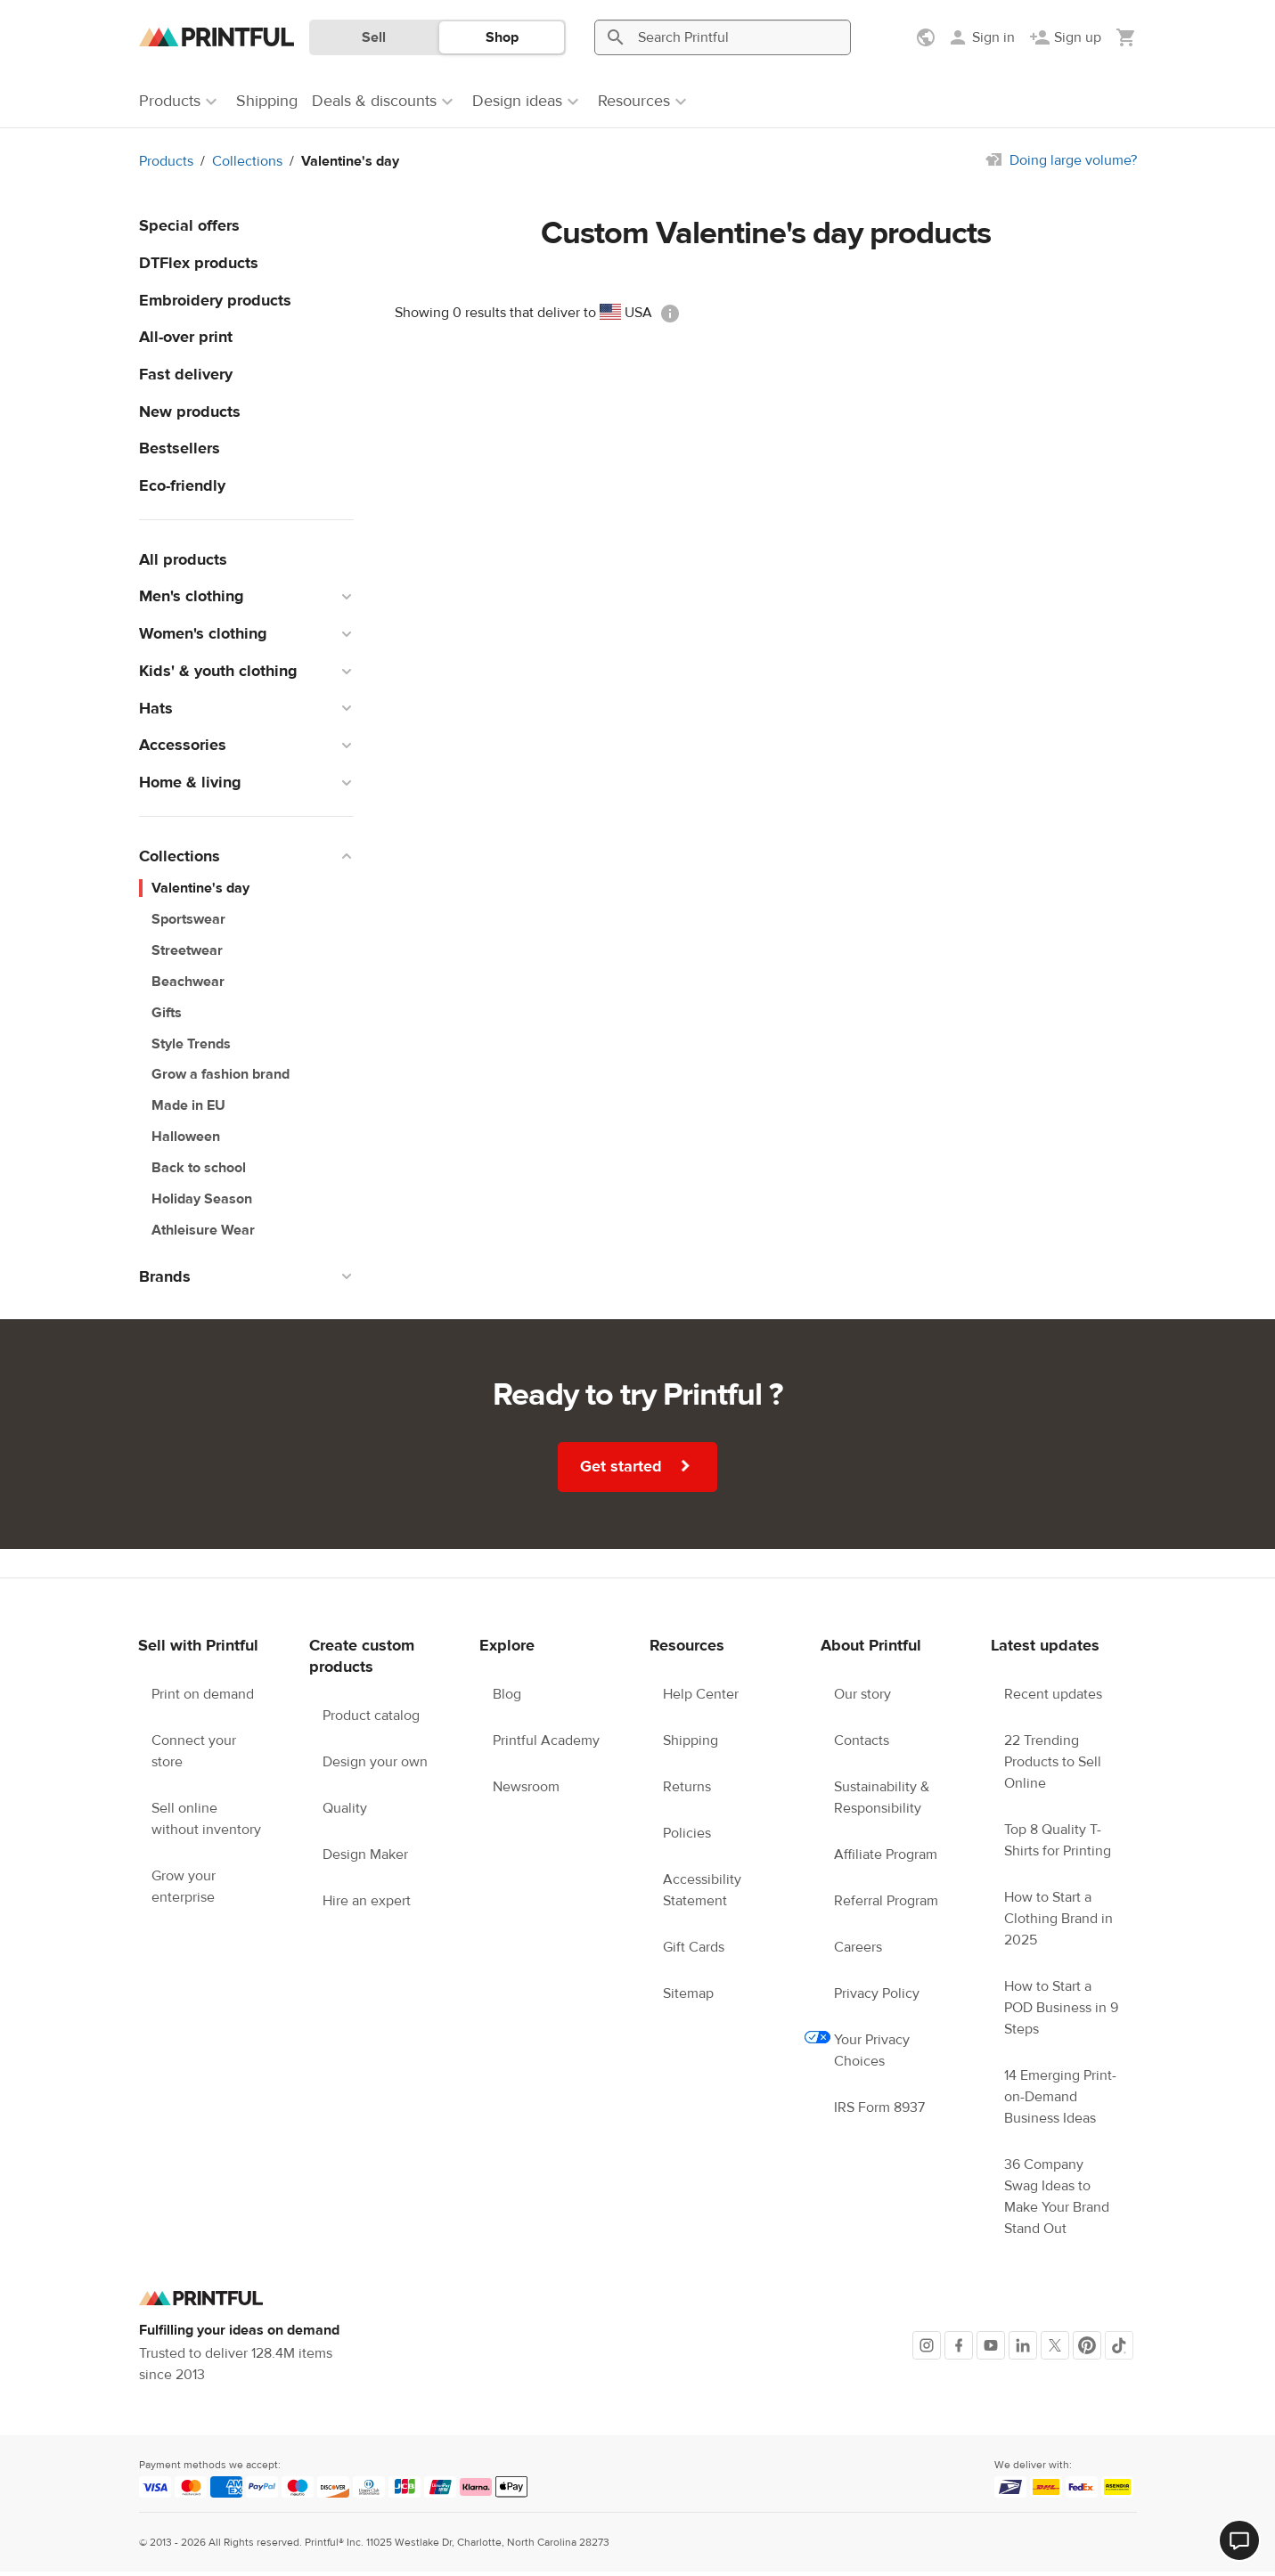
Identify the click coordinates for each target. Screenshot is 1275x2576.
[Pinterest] (1087, 2345)
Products (166, 161)
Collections (247, 161)
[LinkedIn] (1023, 2345)
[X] (1055, 2345)
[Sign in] (981, 37)
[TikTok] (1119, 2345)
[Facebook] (958, 2345)
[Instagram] (926, 2345)
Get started (637, 1466)
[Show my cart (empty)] (1126, 37)
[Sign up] (1065, 37)
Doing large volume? (1073, 160)
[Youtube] (991, 2345)
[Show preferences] (927, 37)
